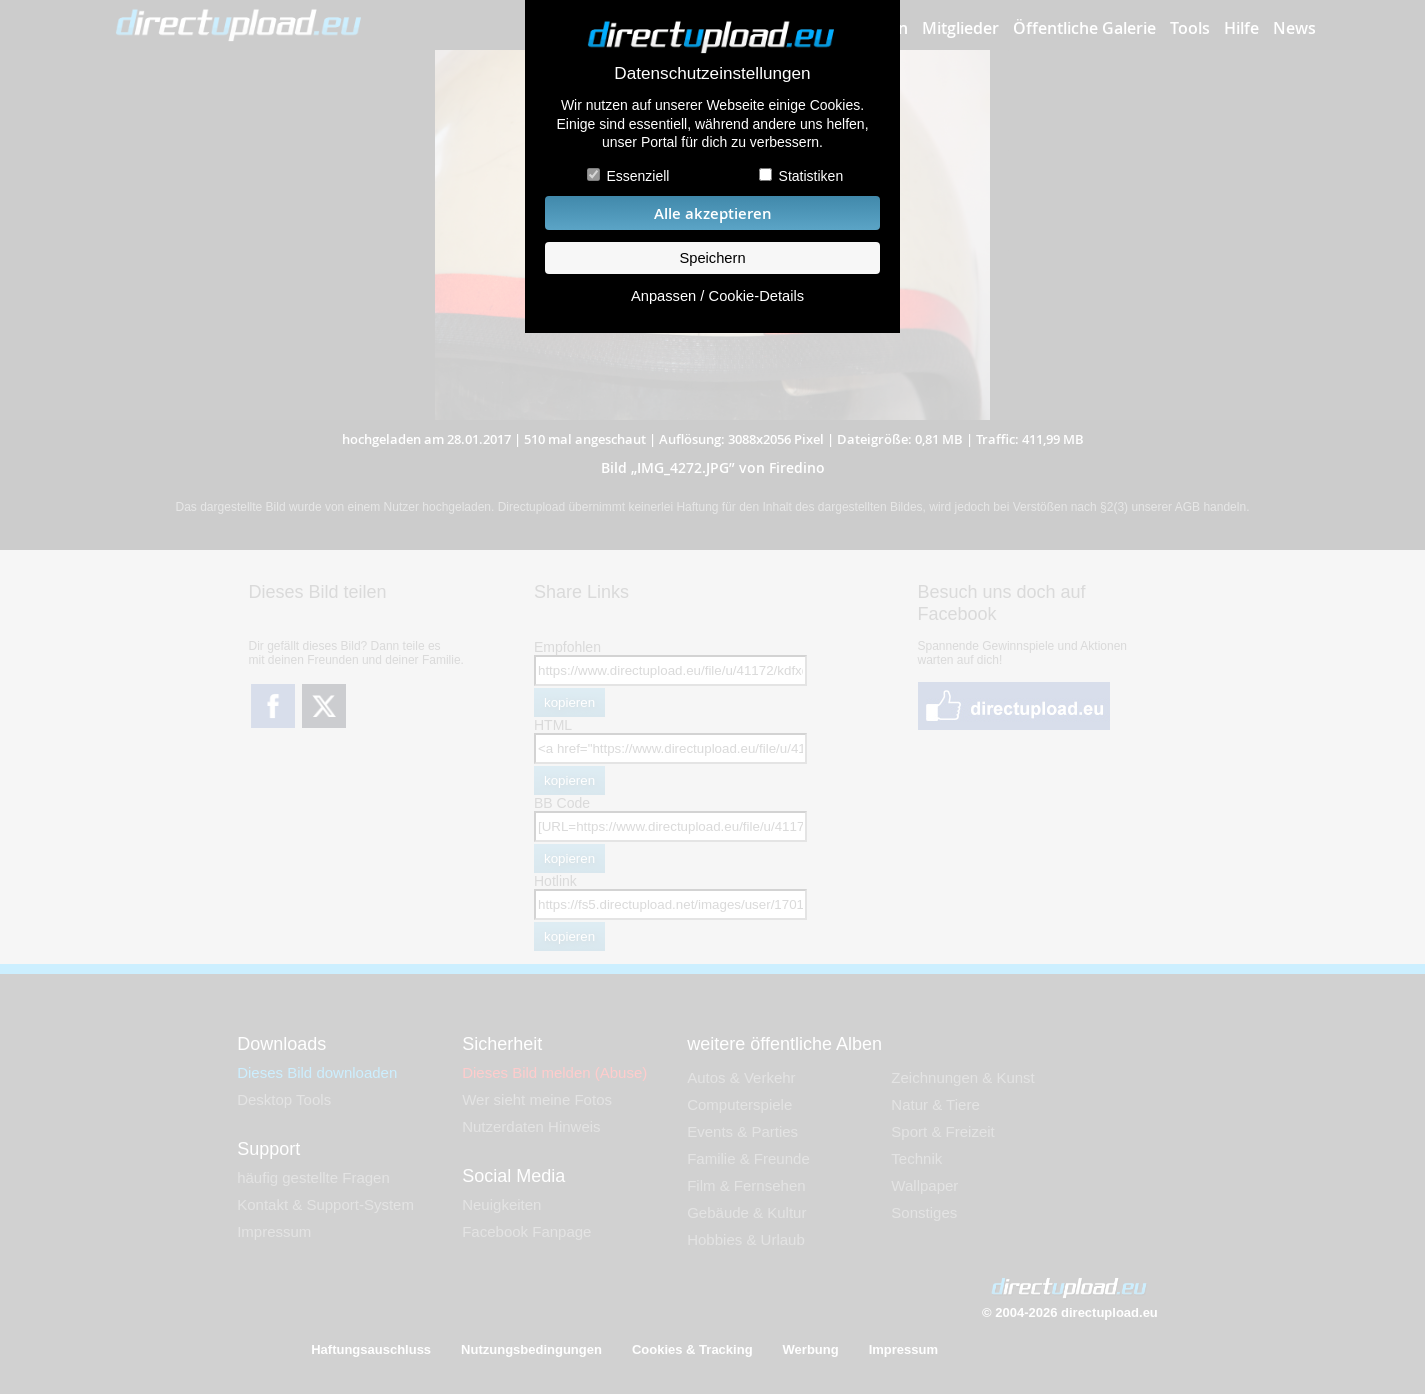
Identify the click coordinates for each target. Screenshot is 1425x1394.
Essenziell (637, 176)
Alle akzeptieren (713, 213)
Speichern (712, 258)
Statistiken (811, 176)
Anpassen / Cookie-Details (717, 296)
